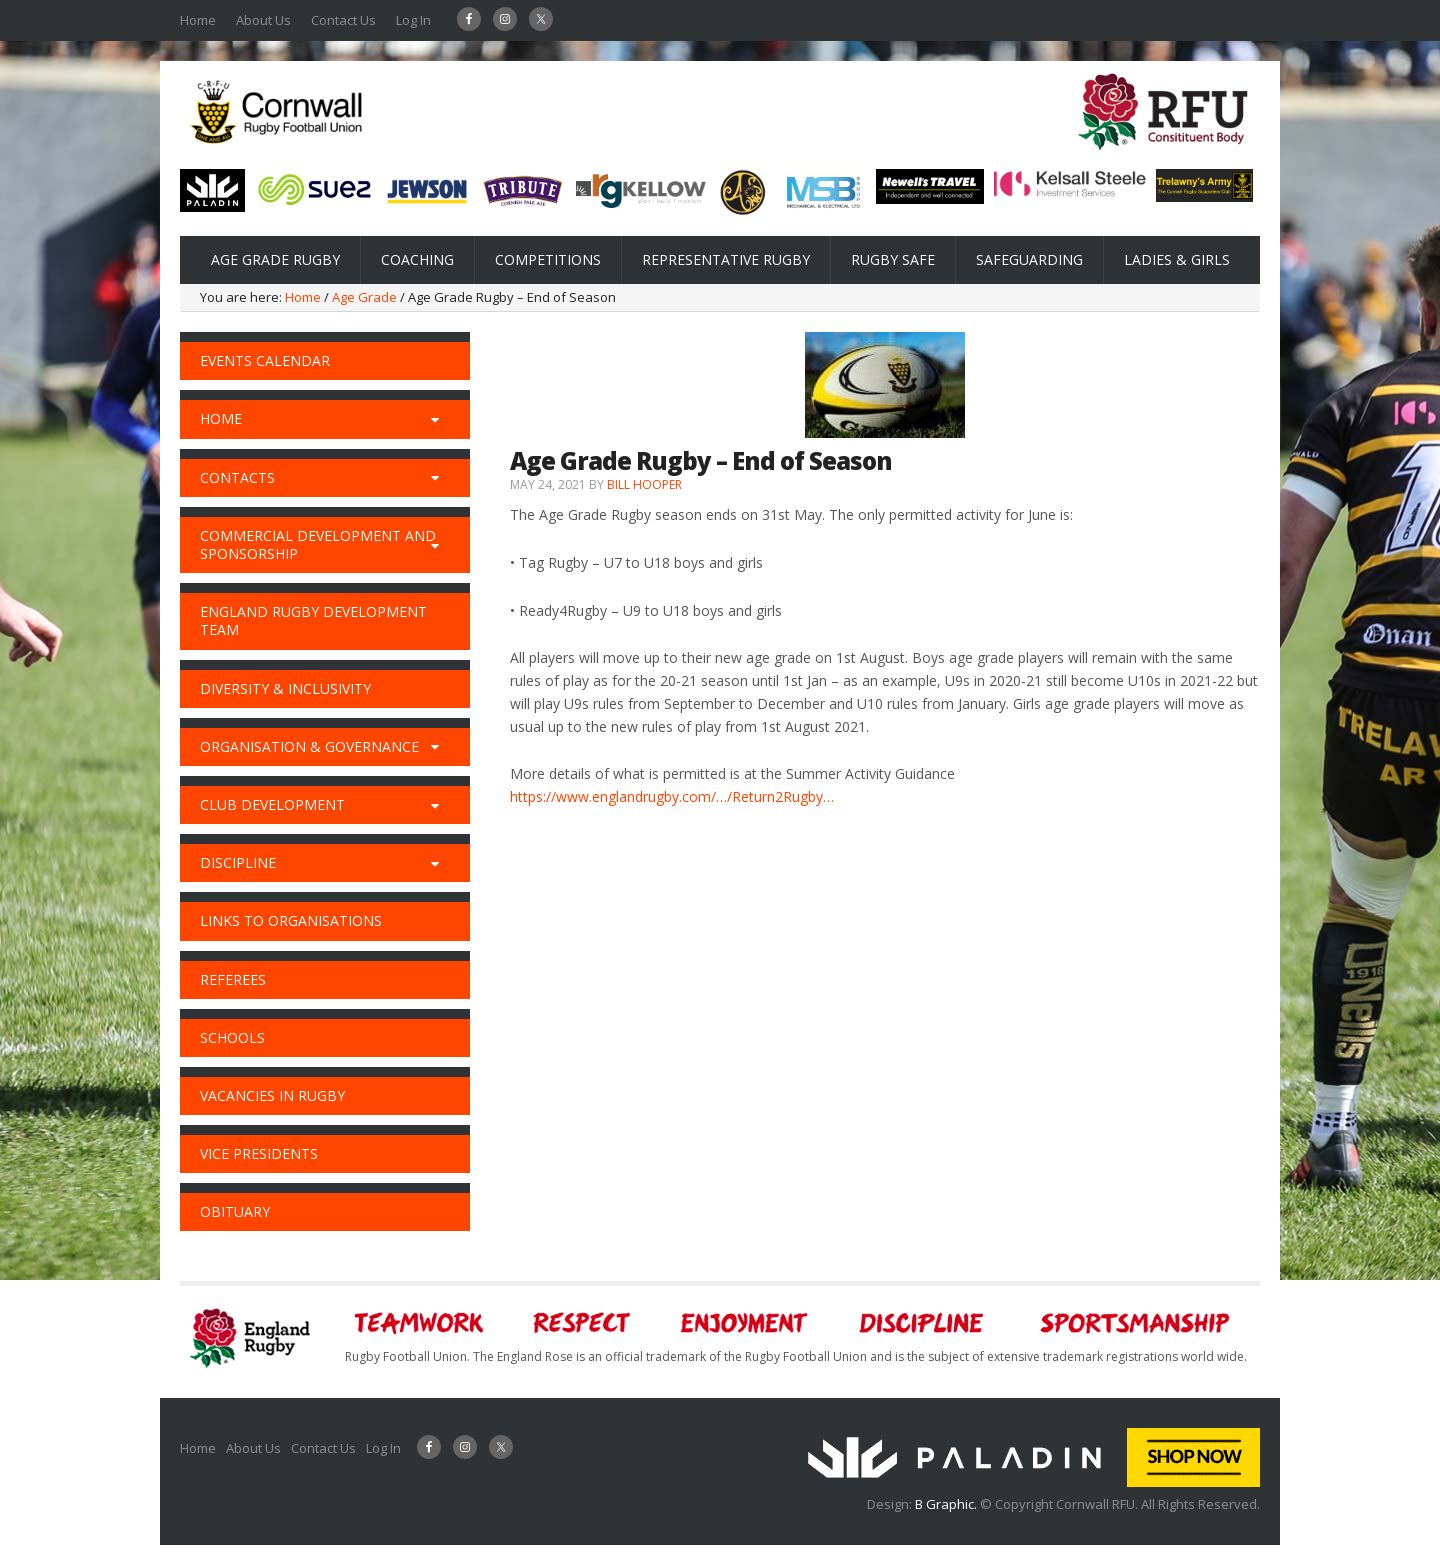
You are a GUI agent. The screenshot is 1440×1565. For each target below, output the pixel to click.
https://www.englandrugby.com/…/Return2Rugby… (672, 796)
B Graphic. (947, 1504)
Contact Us (343, 20)
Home (198, 20)
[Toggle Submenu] (435, 419)
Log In (413, 20)
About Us (263, 20)
